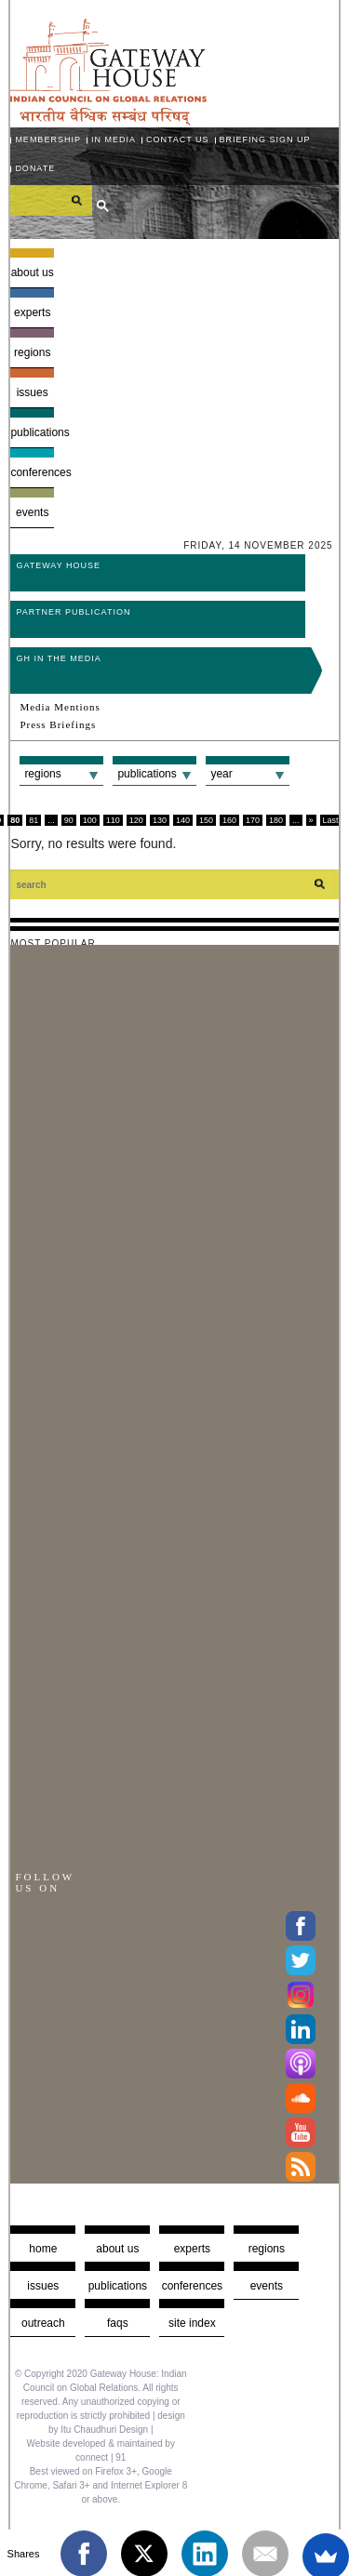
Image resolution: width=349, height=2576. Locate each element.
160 (229, 820)
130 (160, 820)
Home (43, 2248)
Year (221, 773)
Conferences (32, 472)
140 (183, 820)
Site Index (192, 2323)
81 (33, 820)
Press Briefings (58, 724)
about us (117, 2248)
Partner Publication (73, 612)
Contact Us (177, 139)
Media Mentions (60, 706)
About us (32, 272)
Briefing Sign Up (265, 139)
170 (253, 820)
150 (206, 820)
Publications (32, 432)
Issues (32, 392)
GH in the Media (58, 658)
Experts (32, 312)
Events (32, 512)
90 (69, 820)
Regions (32, 352)
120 (136, 820)
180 (276, 820)
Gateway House (58, 565)
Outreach (43, 2323)
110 (113, 820)
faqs (117, 2323)
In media (113, 139)
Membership (48, 139)
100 (90, 820)
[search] (51, 200)
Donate (35, 168)
